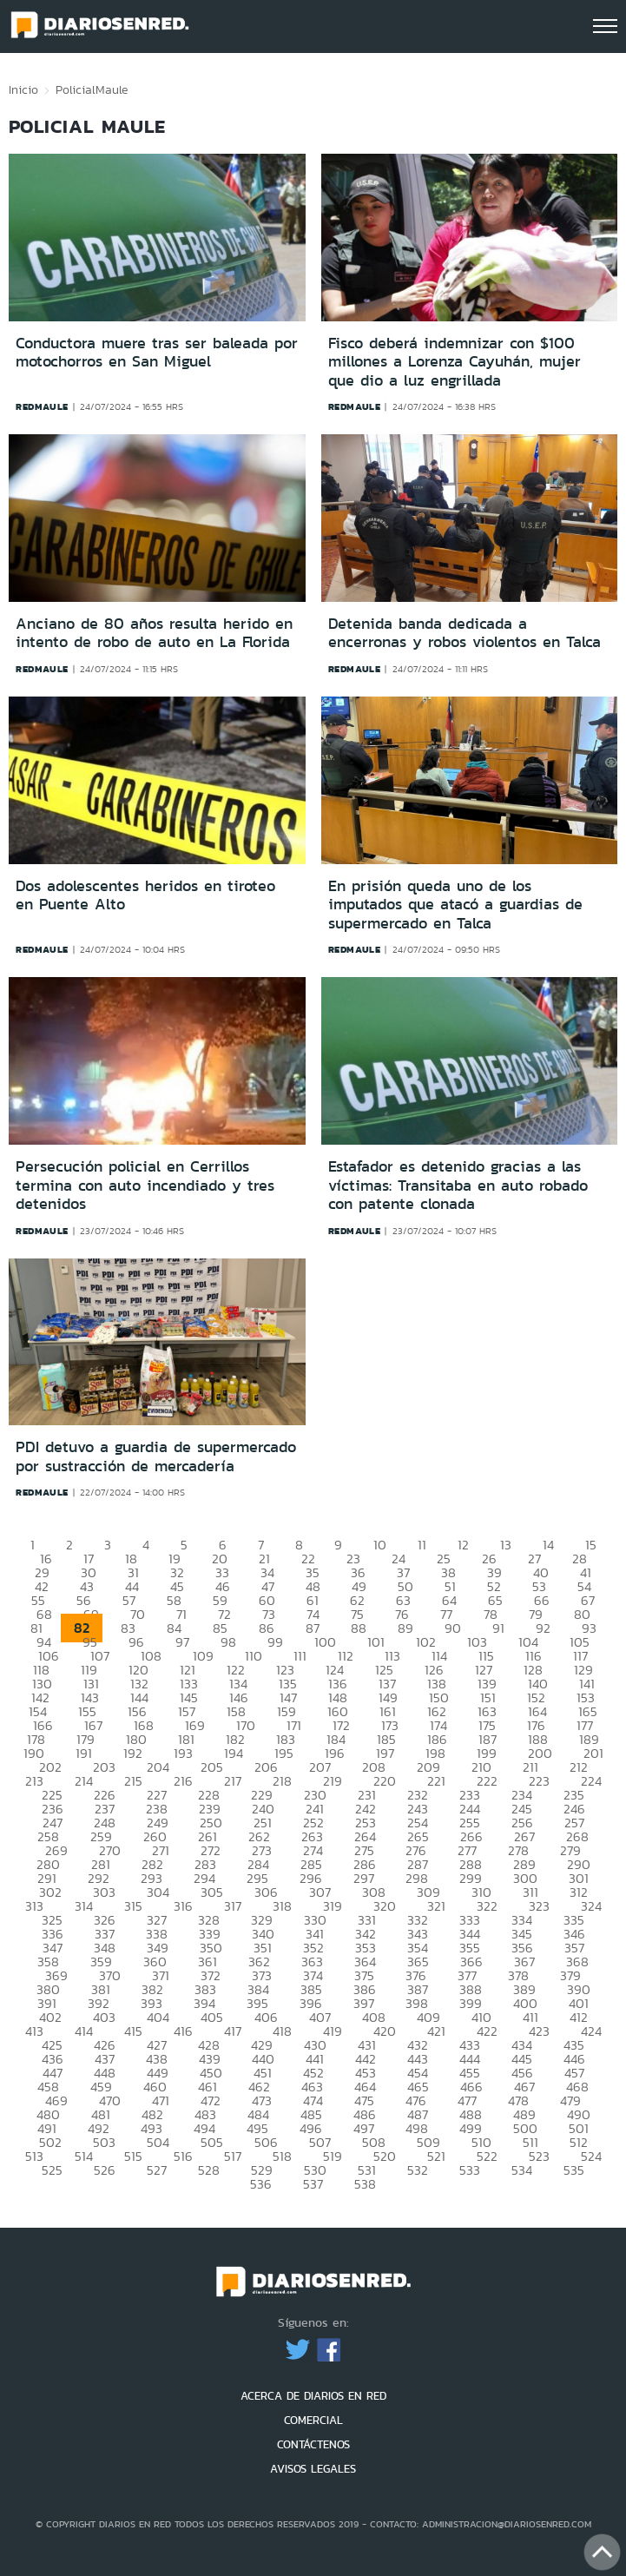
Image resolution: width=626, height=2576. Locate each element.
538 (365, 2184)
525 (52, 2170)
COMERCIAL (313, 2420)
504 (158, 2142)
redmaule (42, 406)
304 (158, 1892)
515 (133, 2156)
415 (133, 2031)
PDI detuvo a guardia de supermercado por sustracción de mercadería (156, 1456)
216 (183, 1781)
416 (183, 2031)
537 (313, 2184)
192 (132, 1753)
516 (183, 2156)
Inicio (23, 89)
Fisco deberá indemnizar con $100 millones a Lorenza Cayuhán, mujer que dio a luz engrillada (454, 362)
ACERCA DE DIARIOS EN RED (313, 2396)
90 (453, 1628)
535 (573, 2170)
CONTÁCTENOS (313, 2444)
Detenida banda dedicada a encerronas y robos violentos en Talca (464, 633)
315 (133, 1906)
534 (521, 2170)
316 (183, 1906)
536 (261, 2184)
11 (422, 1545)
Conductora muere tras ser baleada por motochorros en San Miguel (157, 352)
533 (469, 2170)
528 (209, 2170)
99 (275, 1642)
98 (228, 1642)
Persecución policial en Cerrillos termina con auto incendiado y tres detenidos (145, 1185)
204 (158, 1767)
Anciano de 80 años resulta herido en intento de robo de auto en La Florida (154, 633)
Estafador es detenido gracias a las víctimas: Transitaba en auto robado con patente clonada (458, 1185)
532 (417, 2170)
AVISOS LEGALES (313, 2468)
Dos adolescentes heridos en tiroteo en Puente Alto (145, 895)
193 (183, 1753)
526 (104, 2170)
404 (158, 2017)
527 (157, 2170)
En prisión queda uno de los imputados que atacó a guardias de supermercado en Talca (455, 905)
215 (133, 1781)
